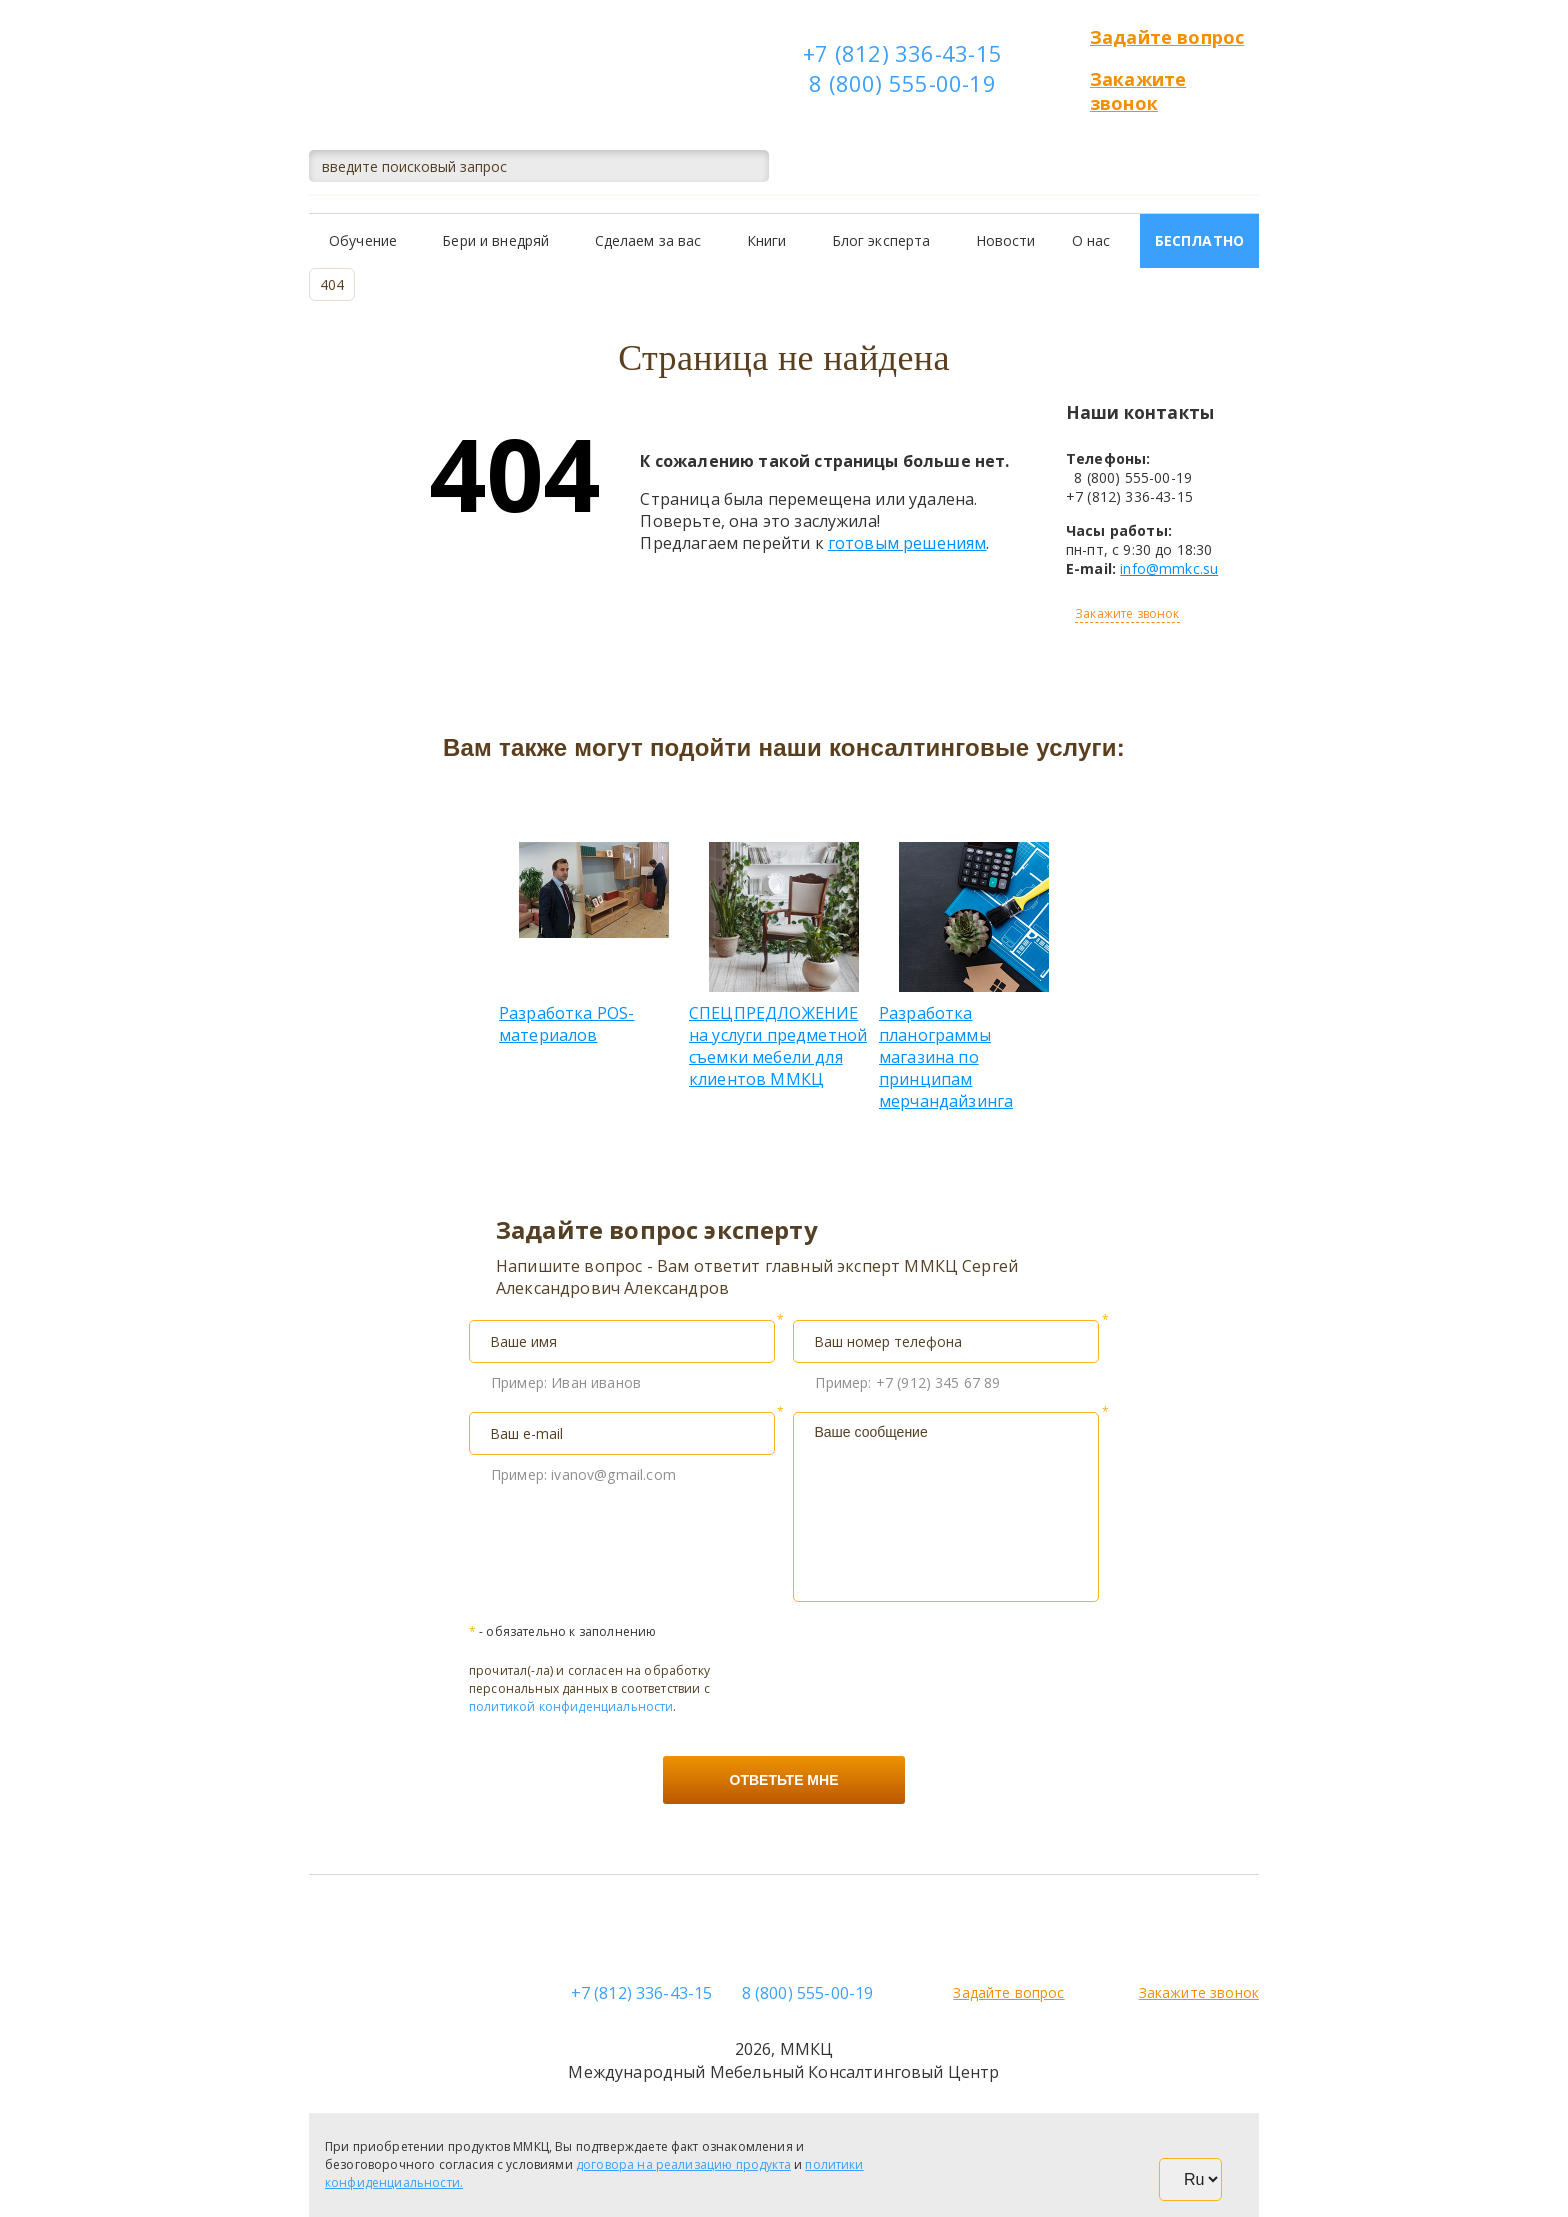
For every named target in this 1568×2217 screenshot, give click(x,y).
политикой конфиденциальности (571, 1706)
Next (1084, 915)
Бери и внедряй (495, 240)
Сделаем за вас (648, 240)
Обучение (363, 240)
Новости (1006, 240)
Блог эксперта (881, 240)
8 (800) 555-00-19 (902, 83)
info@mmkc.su (1169, 568)
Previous (484, 915)
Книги (767, 240)
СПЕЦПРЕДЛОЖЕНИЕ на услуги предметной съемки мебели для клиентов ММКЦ (784, 966)
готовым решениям (907, 543)
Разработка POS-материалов (594, 944)
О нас (1091, 240)
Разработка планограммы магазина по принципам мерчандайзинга (974, 977)
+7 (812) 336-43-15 (902, 53)
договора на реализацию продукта (683, 2164)
